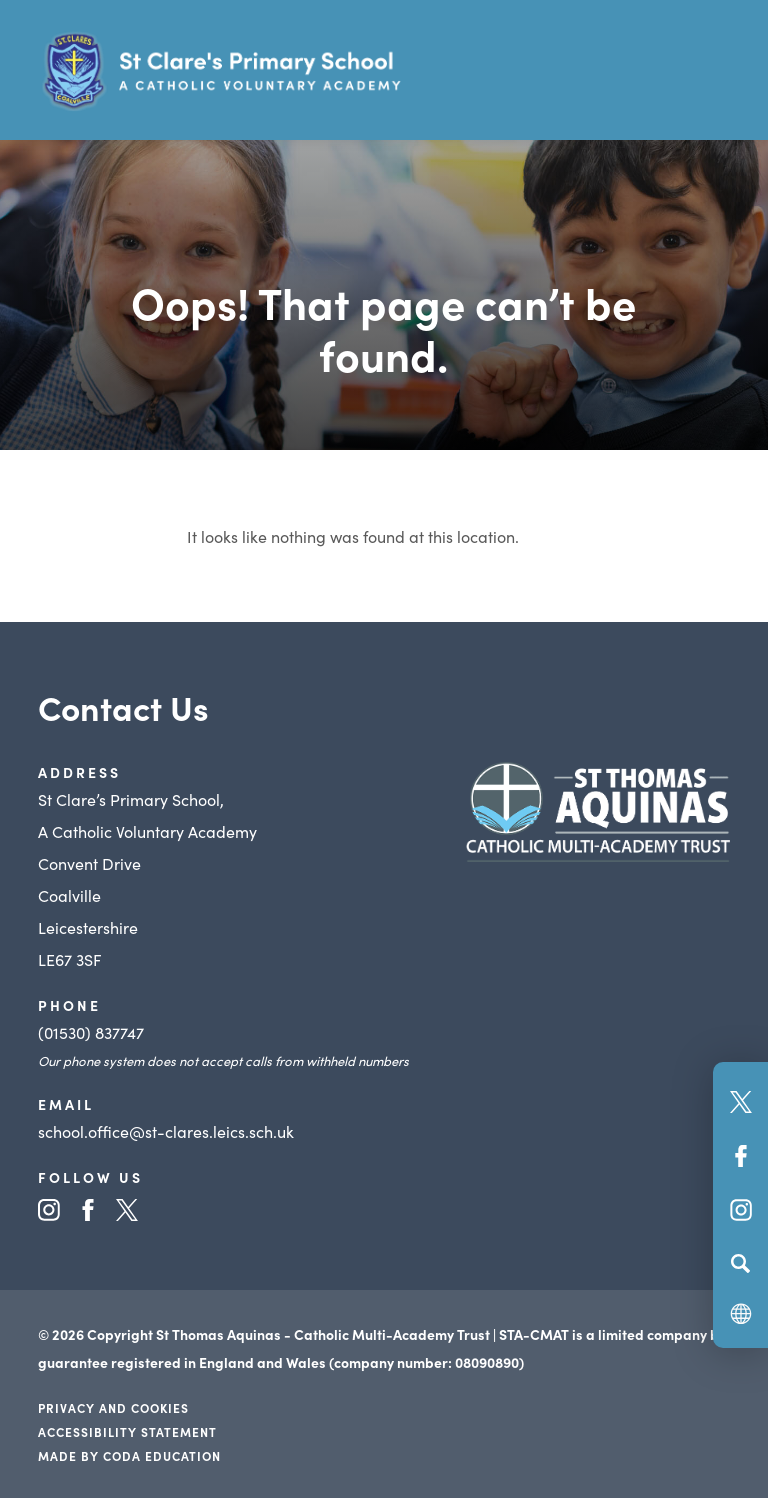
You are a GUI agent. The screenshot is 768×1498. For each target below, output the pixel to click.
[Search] (740, 1263)
